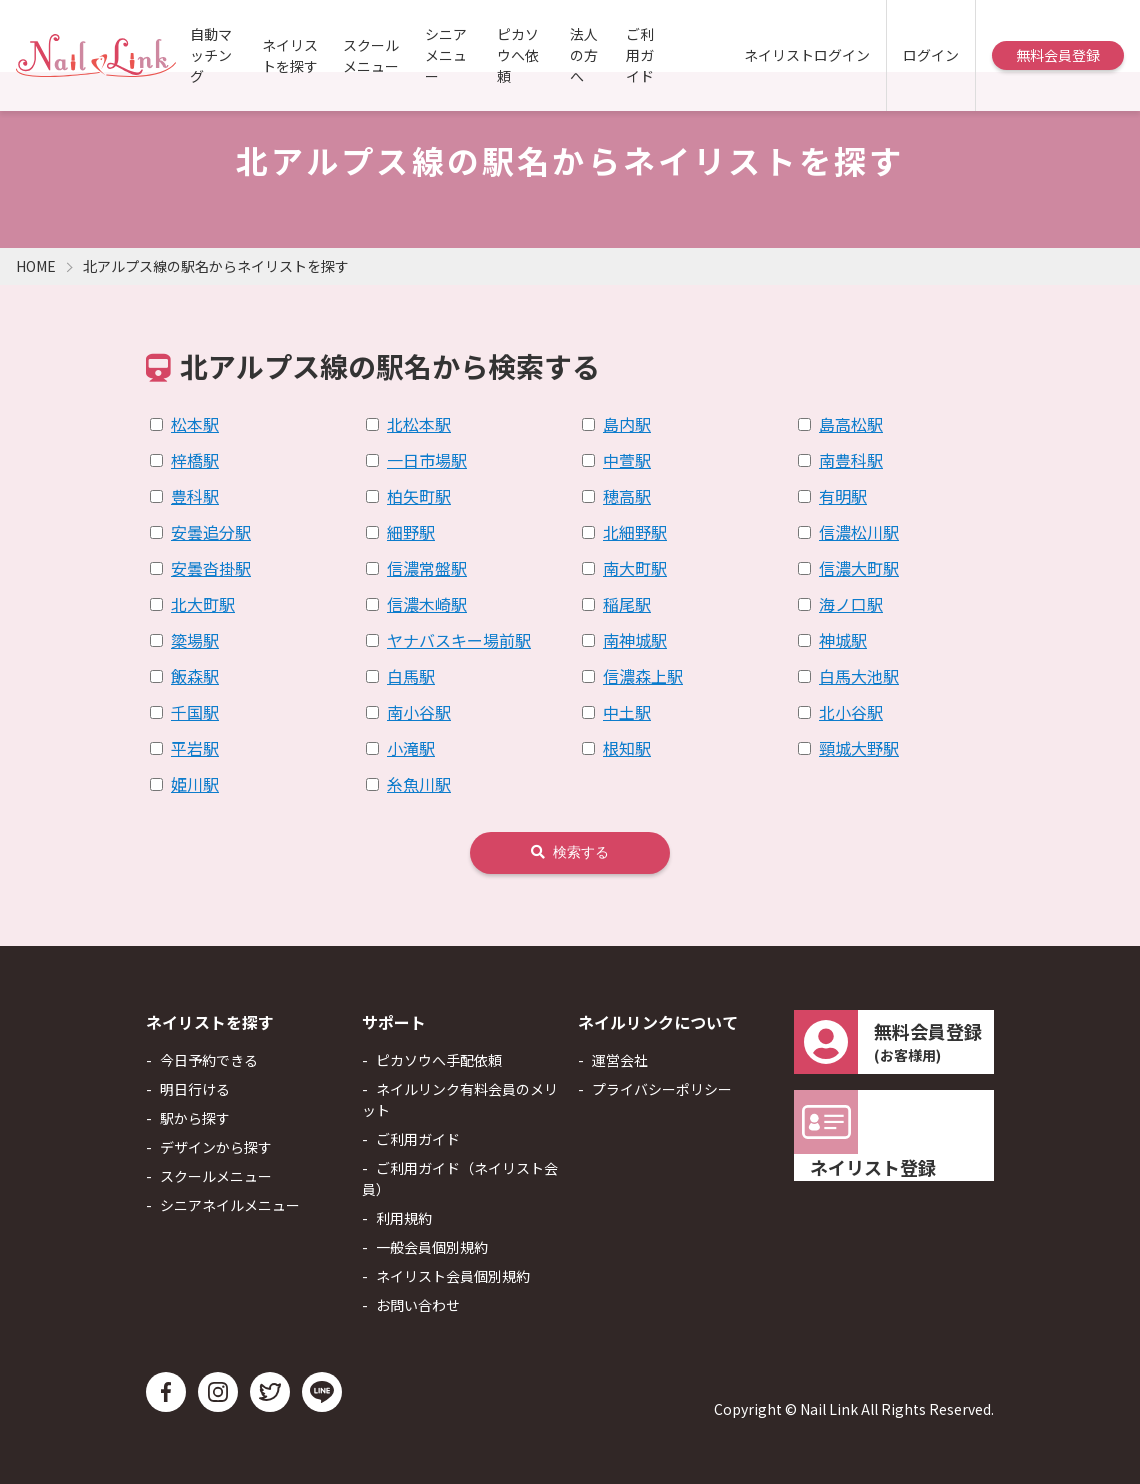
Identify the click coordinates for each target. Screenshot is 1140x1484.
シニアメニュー (446, 55)
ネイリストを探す (290, 55)
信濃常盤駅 (427, 568)
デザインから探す (216, 1147)
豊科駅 (195, 496)
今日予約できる (209, 1060)
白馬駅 (411, 676)
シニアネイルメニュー (230, 1205)
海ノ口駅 (851, 604)
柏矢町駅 (419, 496)
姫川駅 (195, 784)
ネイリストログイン (807, 55)
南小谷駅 (419, 712)
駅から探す (195, 1118)
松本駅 (195, 424)
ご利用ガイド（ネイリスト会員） (460, 1178)
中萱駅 (627, 460)
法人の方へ (584, 55)
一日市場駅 (427, 460)
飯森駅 (195, 676)
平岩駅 (195, 748)
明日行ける (195, 1089)
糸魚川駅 (419, 784)
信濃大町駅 (859, 568)
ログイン (931, 55)
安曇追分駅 (211, 532)
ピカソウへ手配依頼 (439, 1060)
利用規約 (404, 1218)
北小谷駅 (851, 712)
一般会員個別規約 (432, 1247)
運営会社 (620, 1060)
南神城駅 (635, 640)
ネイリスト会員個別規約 (453, 1276)
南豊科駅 (851, 460)
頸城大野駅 (859, 748)
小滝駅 (411, 748)
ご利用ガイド (640, 55)
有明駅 (843, 496)
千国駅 (195, 712)
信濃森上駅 (643, 676)
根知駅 (627, 748)
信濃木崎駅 (427, 604)
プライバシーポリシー (662, 1089)
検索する (569, 852)
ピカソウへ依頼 (518, 55)
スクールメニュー (371, 55)
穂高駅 (627, 496)
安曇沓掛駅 (211, 568)
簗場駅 (195, 640)
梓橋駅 (195, 460)
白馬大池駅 (859, 676)
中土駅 (627, 712)
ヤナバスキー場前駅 (459, 640)
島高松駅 (851, 424)
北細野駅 (635, 532)
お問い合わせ (418, 1305)
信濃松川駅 (859, 532)
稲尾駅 (627, 604)
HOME (36, 266)
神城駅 (843, 640)
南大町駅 (635, 568)
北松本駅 (419, 424)
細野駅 (411, 532)
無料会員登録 (1058, 55)
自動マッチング (211, 55)
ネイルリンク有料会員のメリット (460, 1099)
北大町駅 (203, 604)
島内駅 (627, 424)
